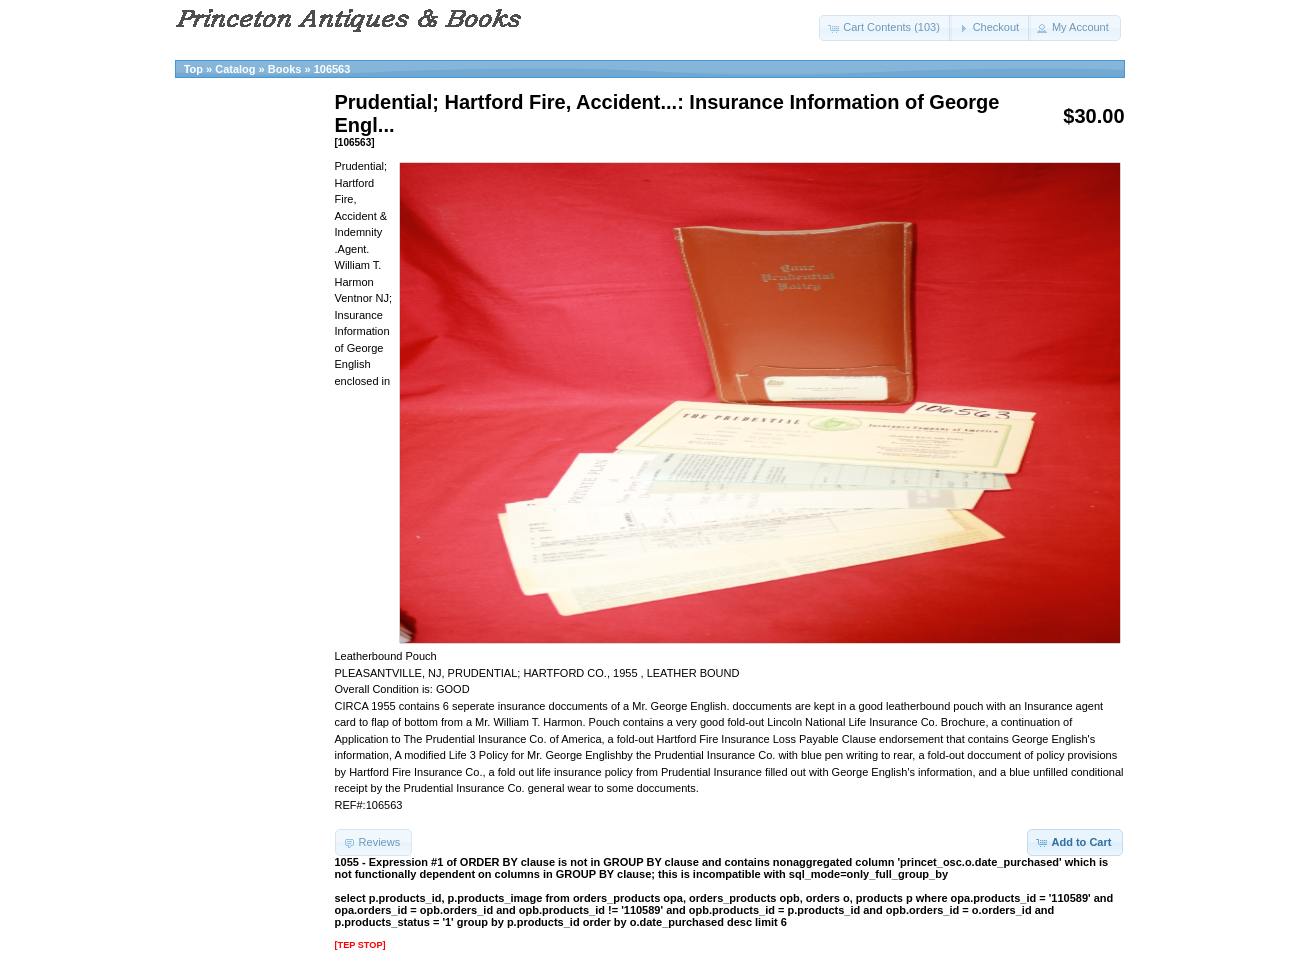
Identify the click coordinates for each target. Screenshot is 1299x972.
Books (285, 69)
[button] (885, 28)
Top (193, 69)
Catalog (235, 69)
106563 (332, 69)
